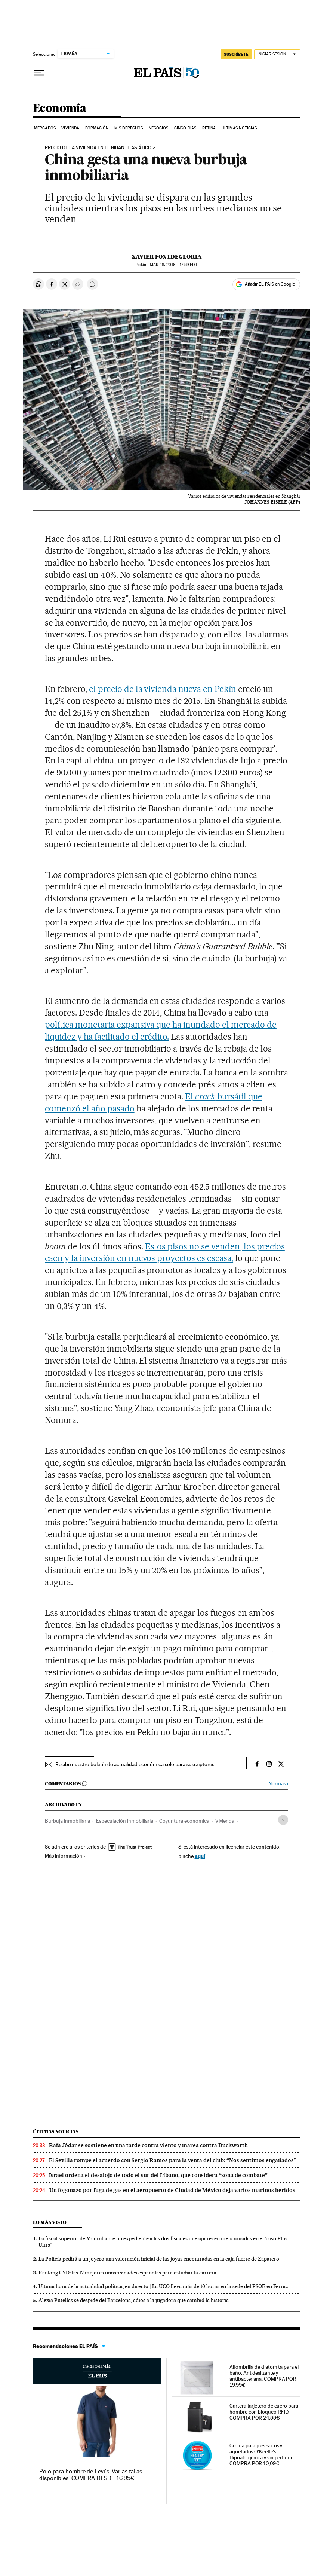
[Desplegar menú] (39, 73)
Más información (65, 1856)
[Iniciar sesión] (277, 54)
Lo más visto (50, 2222)
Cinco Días (185, 128)
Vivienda (70, 128)
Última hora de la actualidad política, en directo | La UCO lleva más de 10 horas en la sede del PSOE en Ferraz (163, 2286)
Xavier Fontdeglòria (167, 256)
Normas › (278, 1783)
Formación (97, 128)
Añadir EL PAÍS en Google (270, 284)
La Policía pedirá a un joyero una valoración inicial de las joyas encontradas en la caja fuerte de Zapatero (158, 2259)
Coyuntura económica (184, 1821)
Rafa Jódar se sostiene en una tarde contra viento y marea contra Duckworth (148, 2145)
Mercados (45, 128)
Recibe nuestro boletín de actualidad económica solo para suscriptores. (135, 1764)
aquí (200, 1856)
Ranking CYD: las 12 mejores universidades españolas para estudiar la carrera (127, 2273)
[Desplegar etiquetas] (283, 1820)
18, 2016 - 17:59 (173, 264)
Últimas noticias (55, 2131)
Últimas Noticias (239, 128)
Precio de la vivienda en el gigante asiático (98, 147)
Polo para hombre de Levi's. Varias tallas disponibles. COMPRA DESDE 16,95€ (90, 2475)
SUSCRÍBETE (236, 54)
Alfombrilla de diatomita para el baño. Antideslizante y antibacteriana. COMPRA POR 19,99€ (263, 2376)
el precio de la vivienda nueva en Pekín (162, 689)
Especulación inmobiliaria (124, 1821)
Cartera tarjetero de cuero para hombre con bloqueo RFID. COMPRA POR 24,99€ (263, 2412)
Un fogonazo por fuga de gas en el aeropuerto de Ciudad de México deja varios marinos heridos (172, 2190)
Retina (209, 128)
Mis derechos (128, 128)
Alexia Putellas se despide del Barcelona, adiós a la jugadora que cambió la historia (133, 2300)
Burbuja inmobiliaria (67, 1821)
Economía (59, 109)
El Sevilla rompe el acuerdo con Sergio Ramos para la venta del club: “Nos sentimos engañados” (172, 2160)
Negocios (159, 128)
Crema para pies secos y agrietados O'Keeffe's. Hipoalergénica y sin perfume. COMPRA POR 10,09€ (262, 2454)
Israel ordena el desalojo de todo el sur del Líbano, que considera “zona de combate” (158, 2175)
